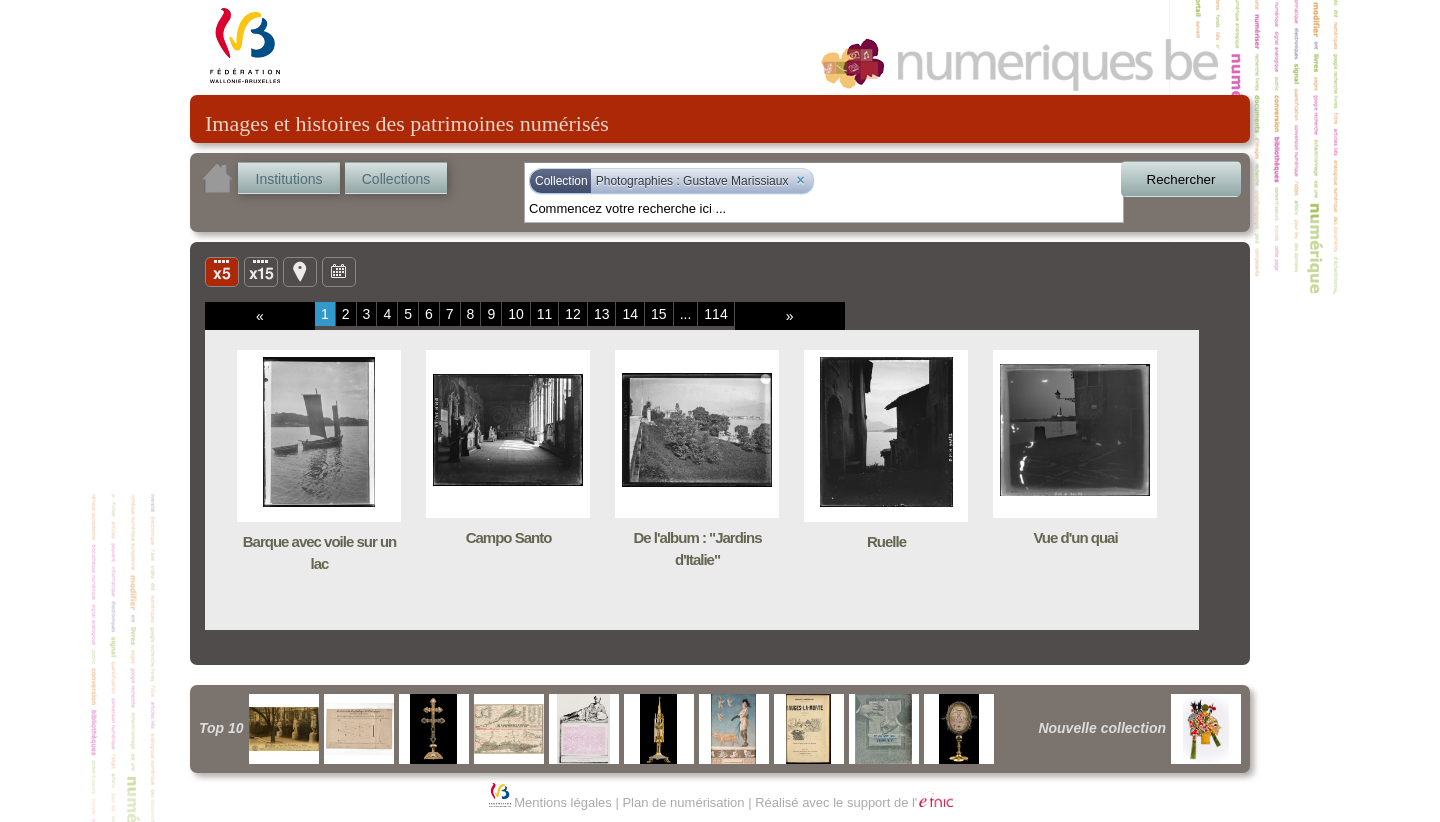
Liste (261, 271)
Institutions (289, 179)
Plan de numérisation (683, 802)
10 (516, 314)
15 (659, 314)
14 (630, 314)
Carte (300, 271)
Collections (396, 179)
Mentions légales (563, 802)
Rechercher (1181, 179)
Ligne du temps (339, 271)
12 (573, 314)
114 (715, 314)
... (686, 314)
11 (545, 314)
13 (602, 314)
